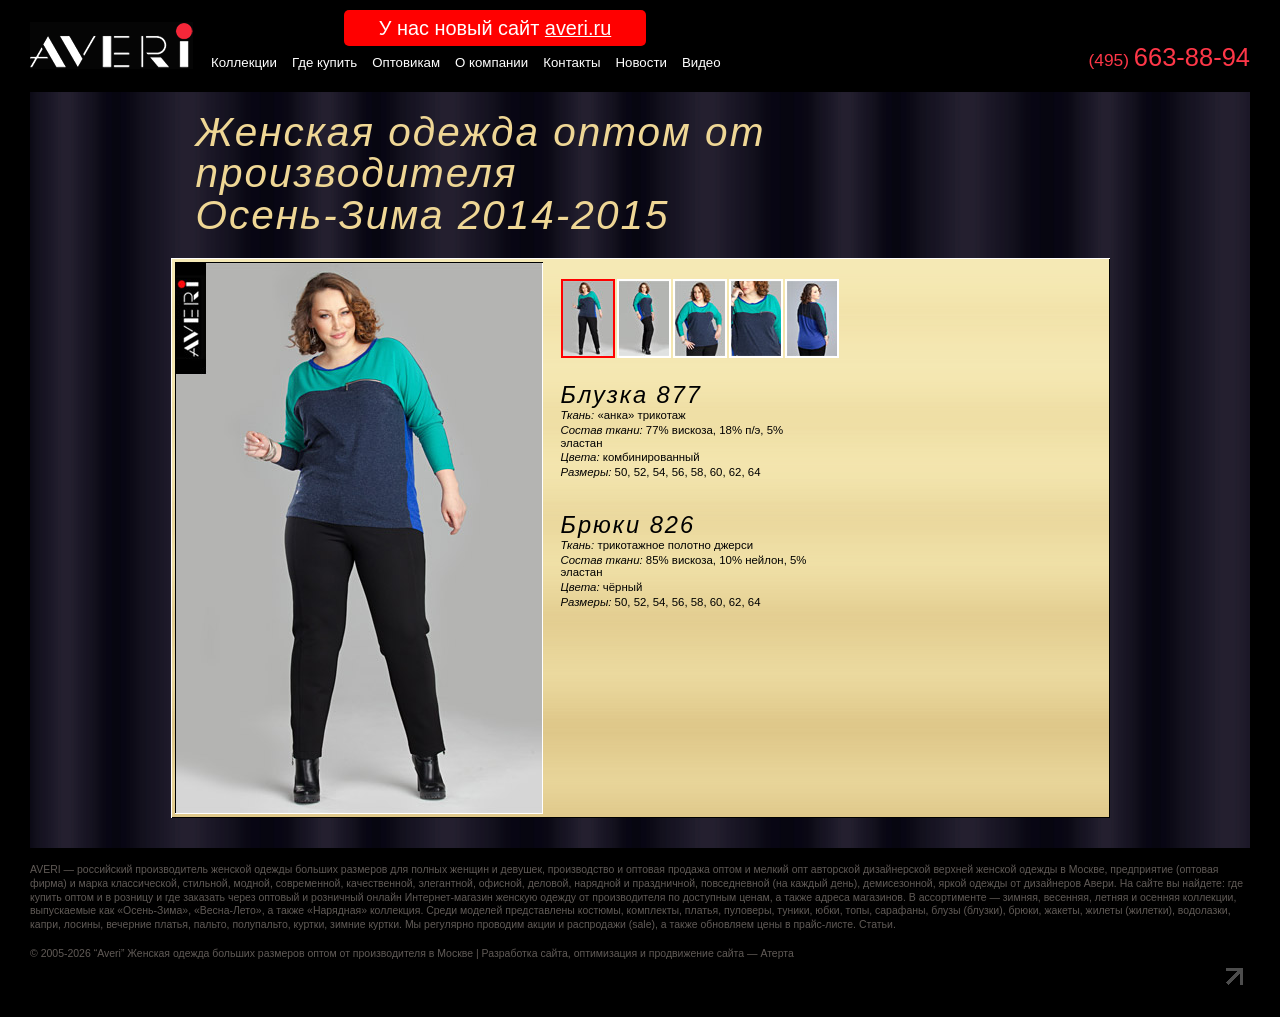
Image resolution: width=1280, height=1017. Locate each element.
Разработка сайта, (526, 953)
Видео (701, 62)
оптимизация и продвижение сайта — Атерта (684, 953)
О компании (491, 62)
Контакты (571, 62)
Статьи (876, 924)
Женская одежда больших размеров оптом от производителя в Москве (300, 953)
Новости (641, 62)
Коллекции (244, 62)
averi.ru (578, 28)
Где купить (324, 62)
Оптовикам (406, 62)
